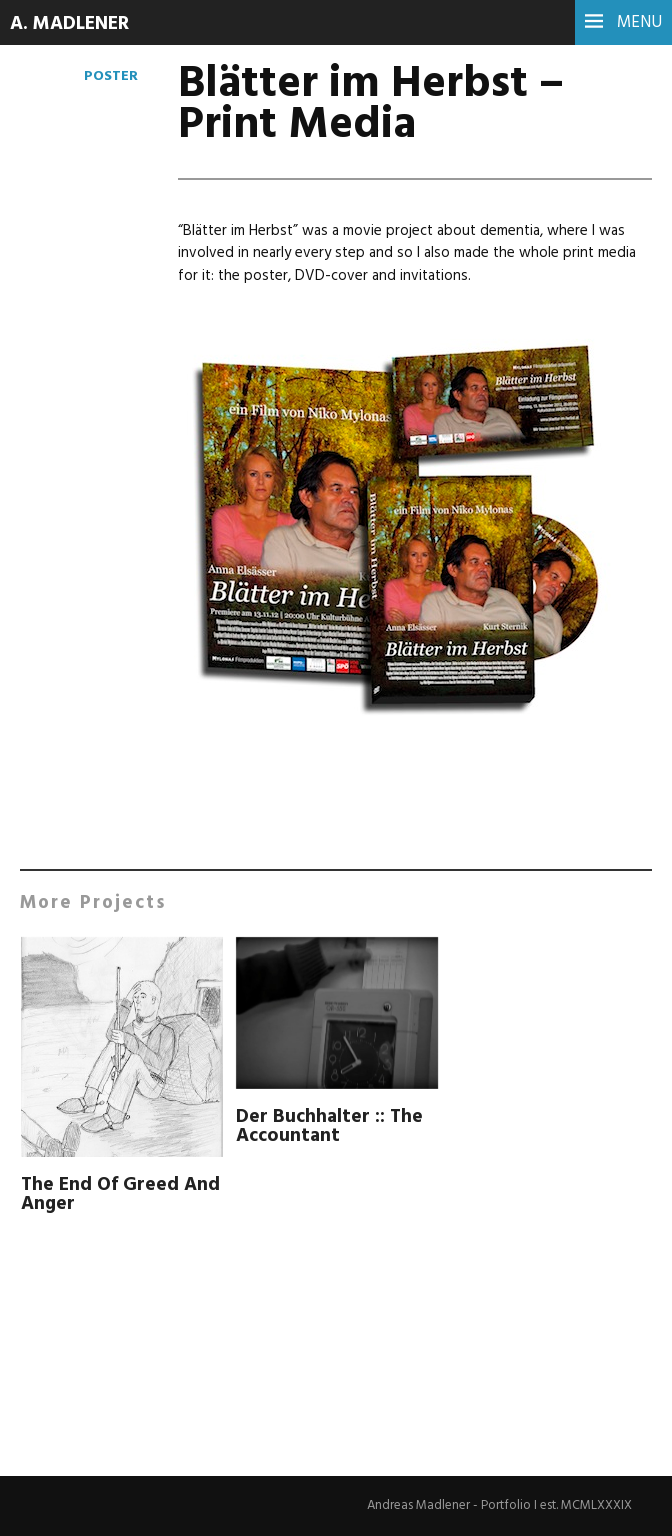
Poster (110, 76)
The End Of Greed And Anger (101, 1194)
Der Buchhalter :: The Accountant (331, 1126)
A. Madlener (73, 24)
